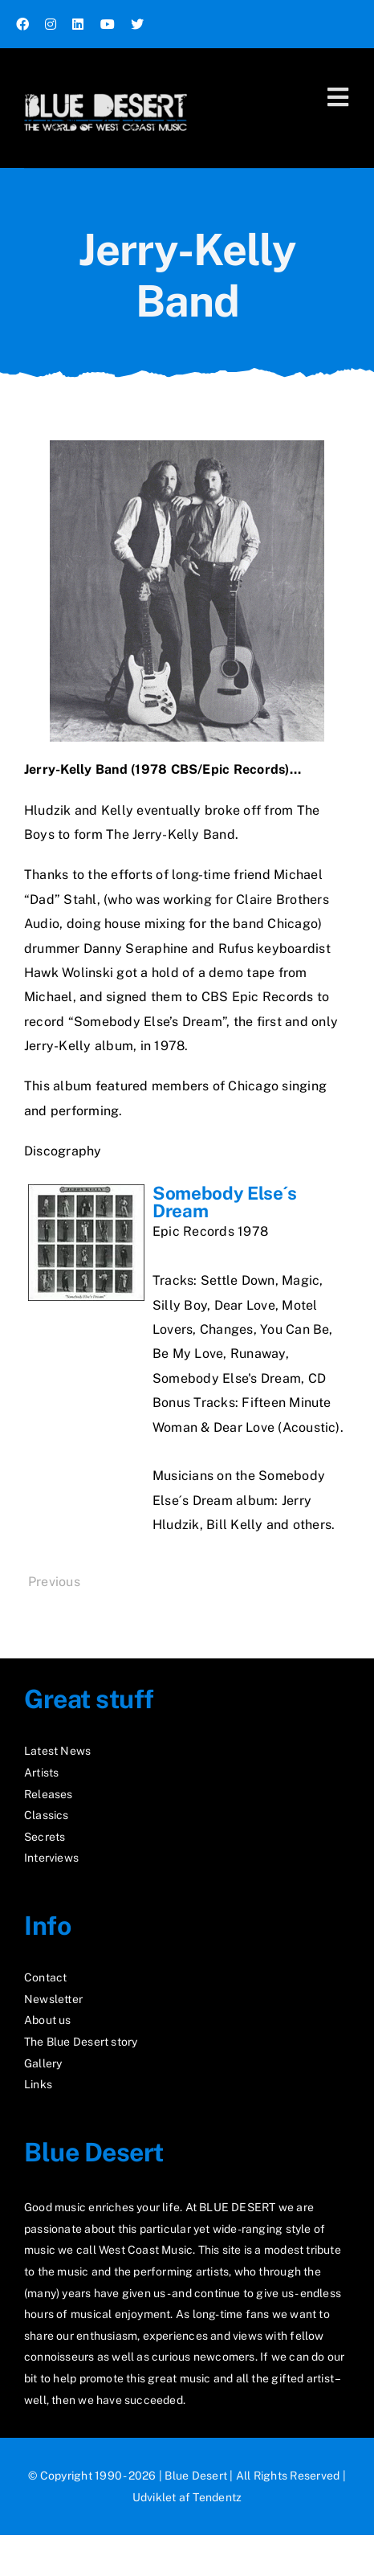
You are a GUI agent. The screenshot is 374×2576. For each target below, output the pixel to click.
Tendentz (217, 2497)
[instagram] (50, 24)
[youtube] (107, 24)
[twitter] (137, 24)
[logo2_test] (105, 86)
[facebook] (22, 24)
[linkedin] (77, 24)
